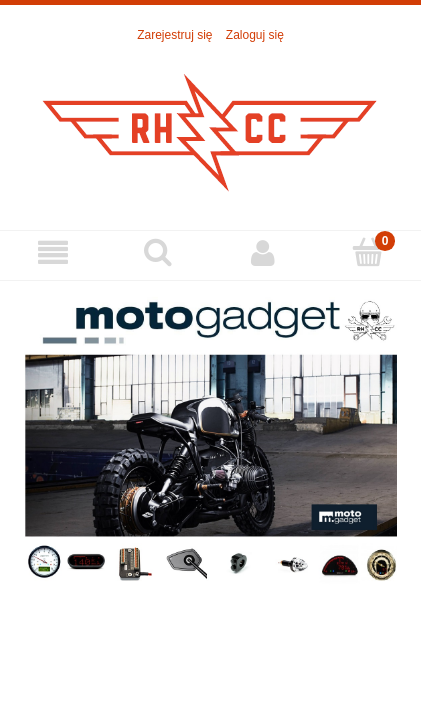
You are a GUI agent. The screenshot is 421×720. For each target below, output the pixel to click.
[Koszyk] (368, 251)
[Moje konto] (263, 252)
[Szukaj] (157, 251)
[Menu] (52, 252)
